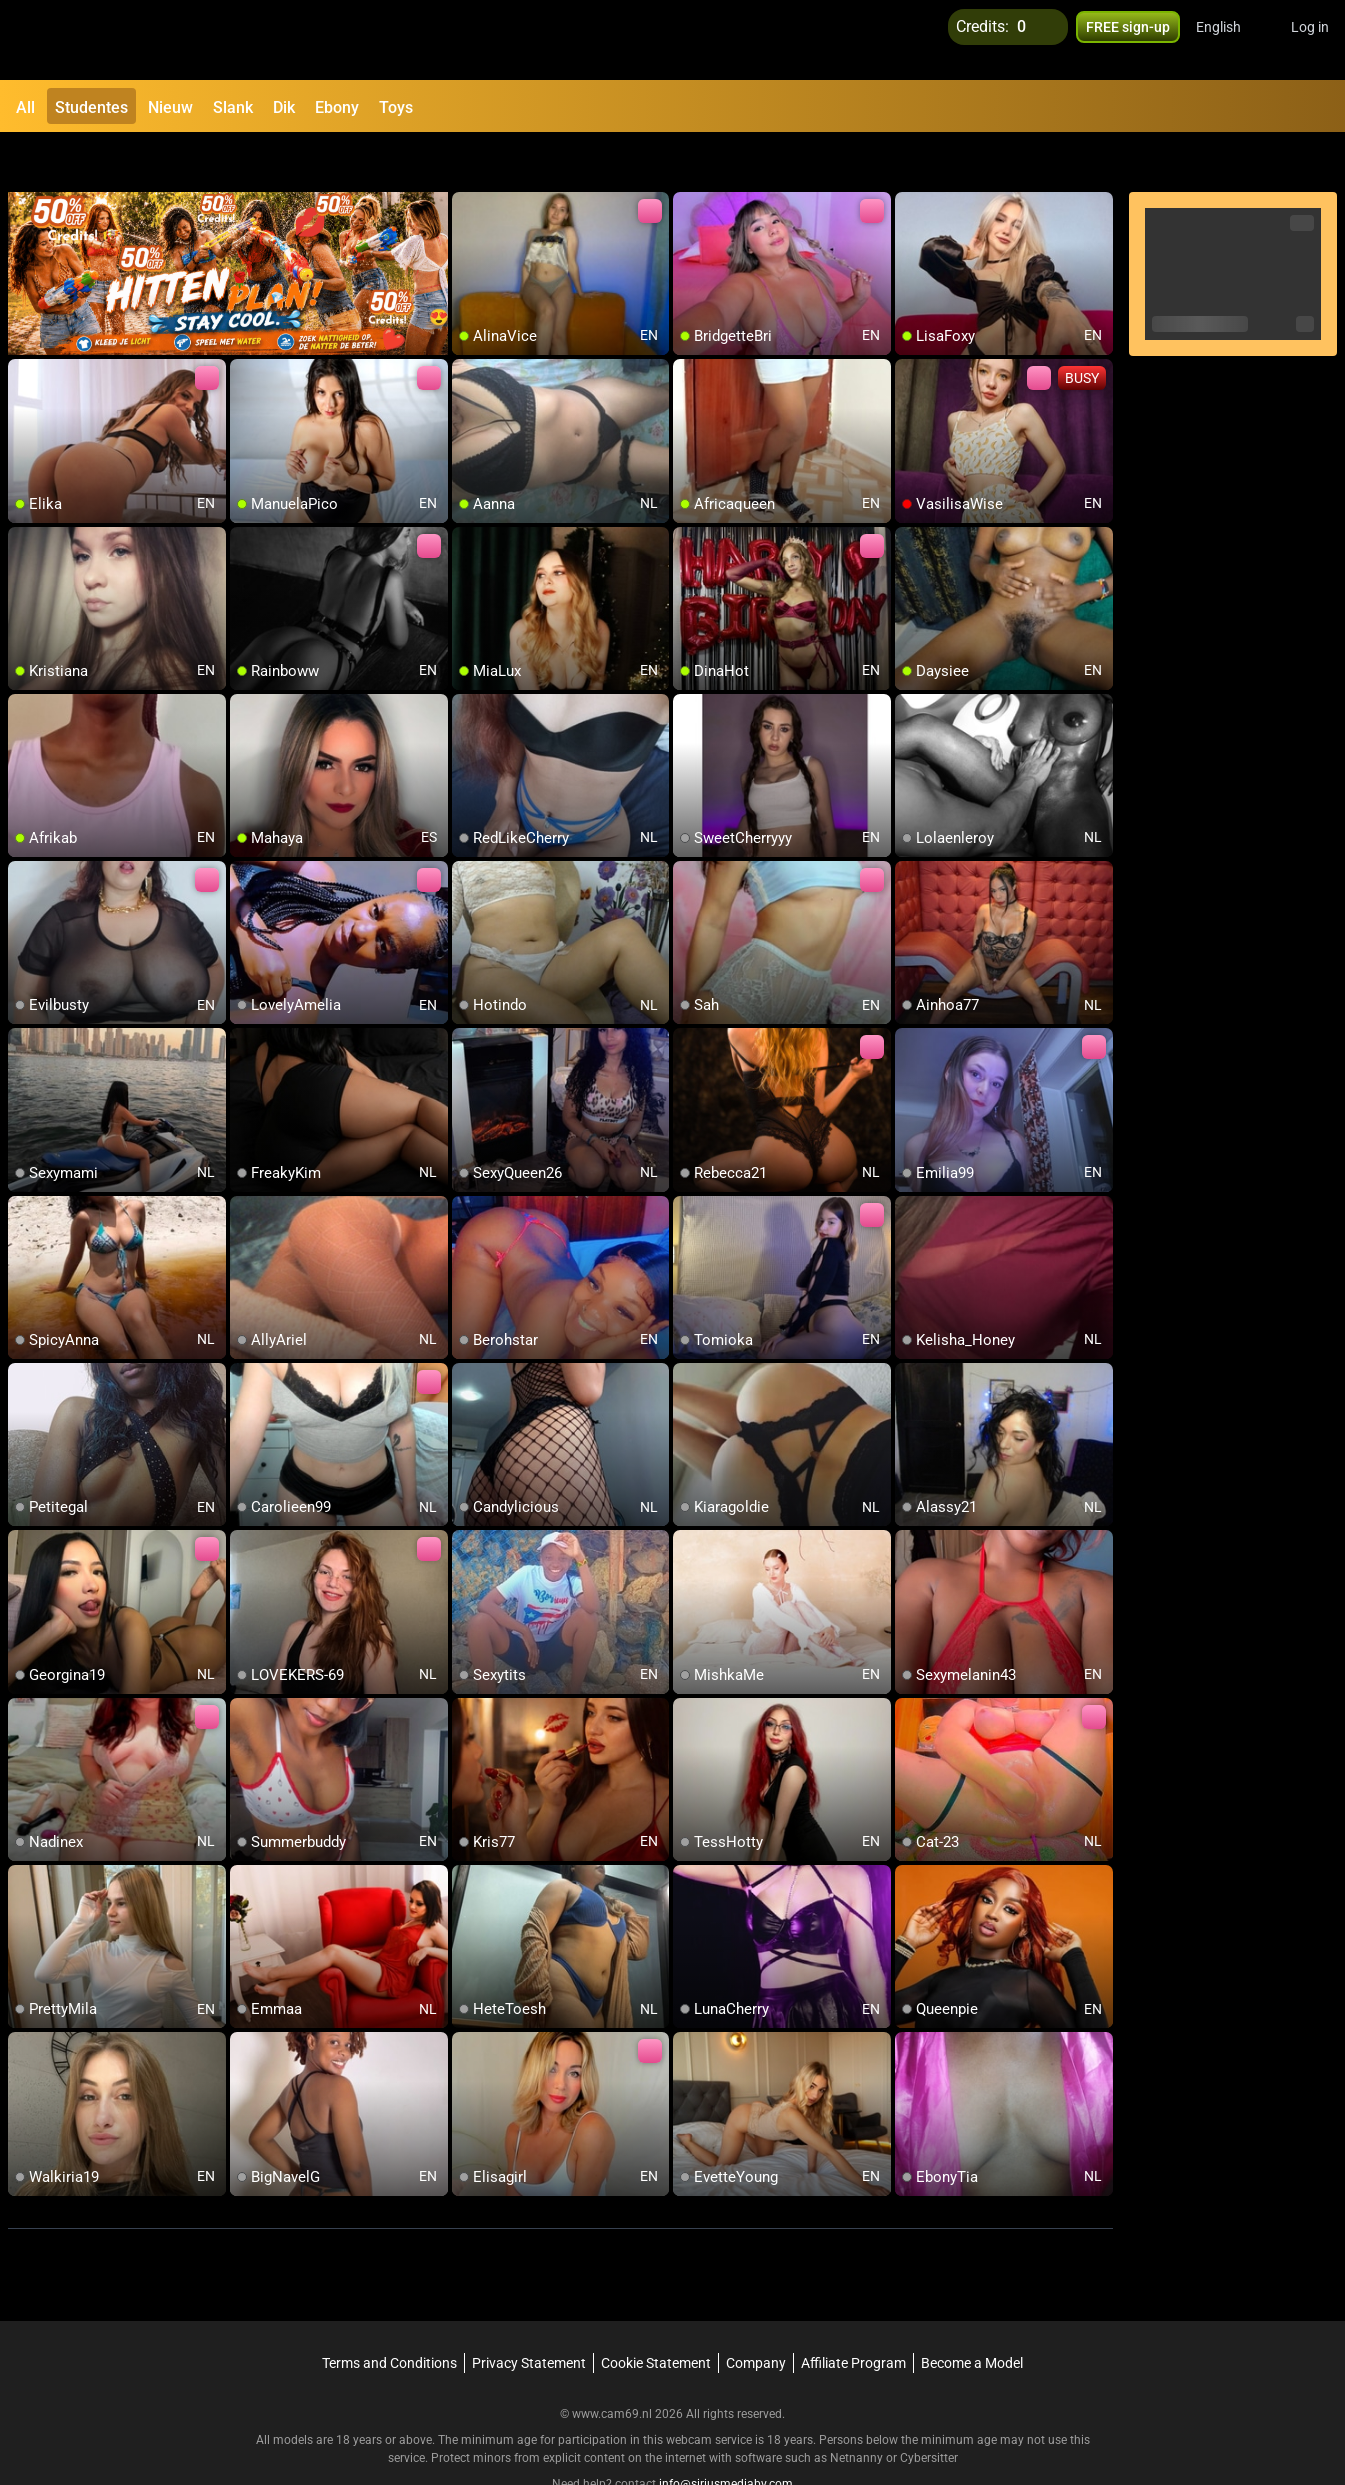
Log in (1310, 40)
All (25, 107)
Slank (233, 107)
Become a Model (972, 2315)
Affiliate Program (853, 2315)
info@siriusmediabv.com (726, 2436)
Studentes (91, 107)
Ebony (337, 107)
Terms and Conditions (389, 2315)
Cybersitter (929, 2410)
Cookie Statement (656, 2315)
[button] (1231, 40)
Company (756, 2315)
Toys (396, 107)
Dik (284, 107)
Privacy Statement (529, 2315)
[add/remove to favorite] (468, 160)
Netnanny (858, 2410)
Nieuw (170, 107)
